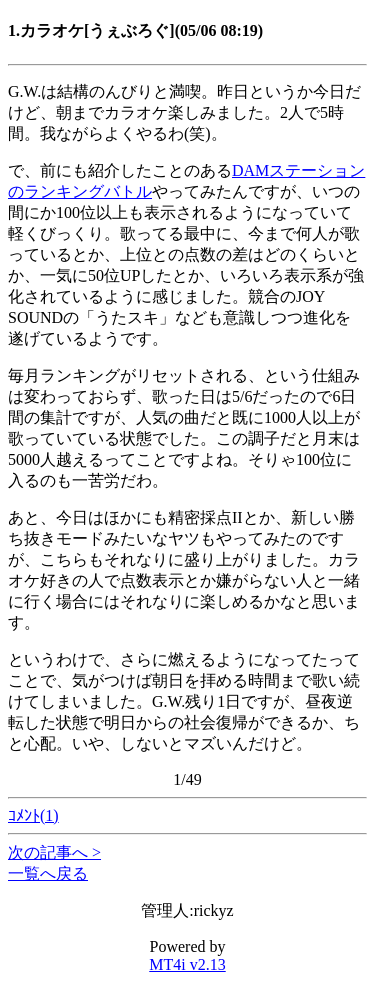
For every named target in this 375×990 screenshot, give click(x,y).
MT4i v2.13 (187, 964)
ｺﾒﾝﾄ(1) (33, 815)
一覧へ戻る (48, 873)
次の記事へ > (54, 852)
